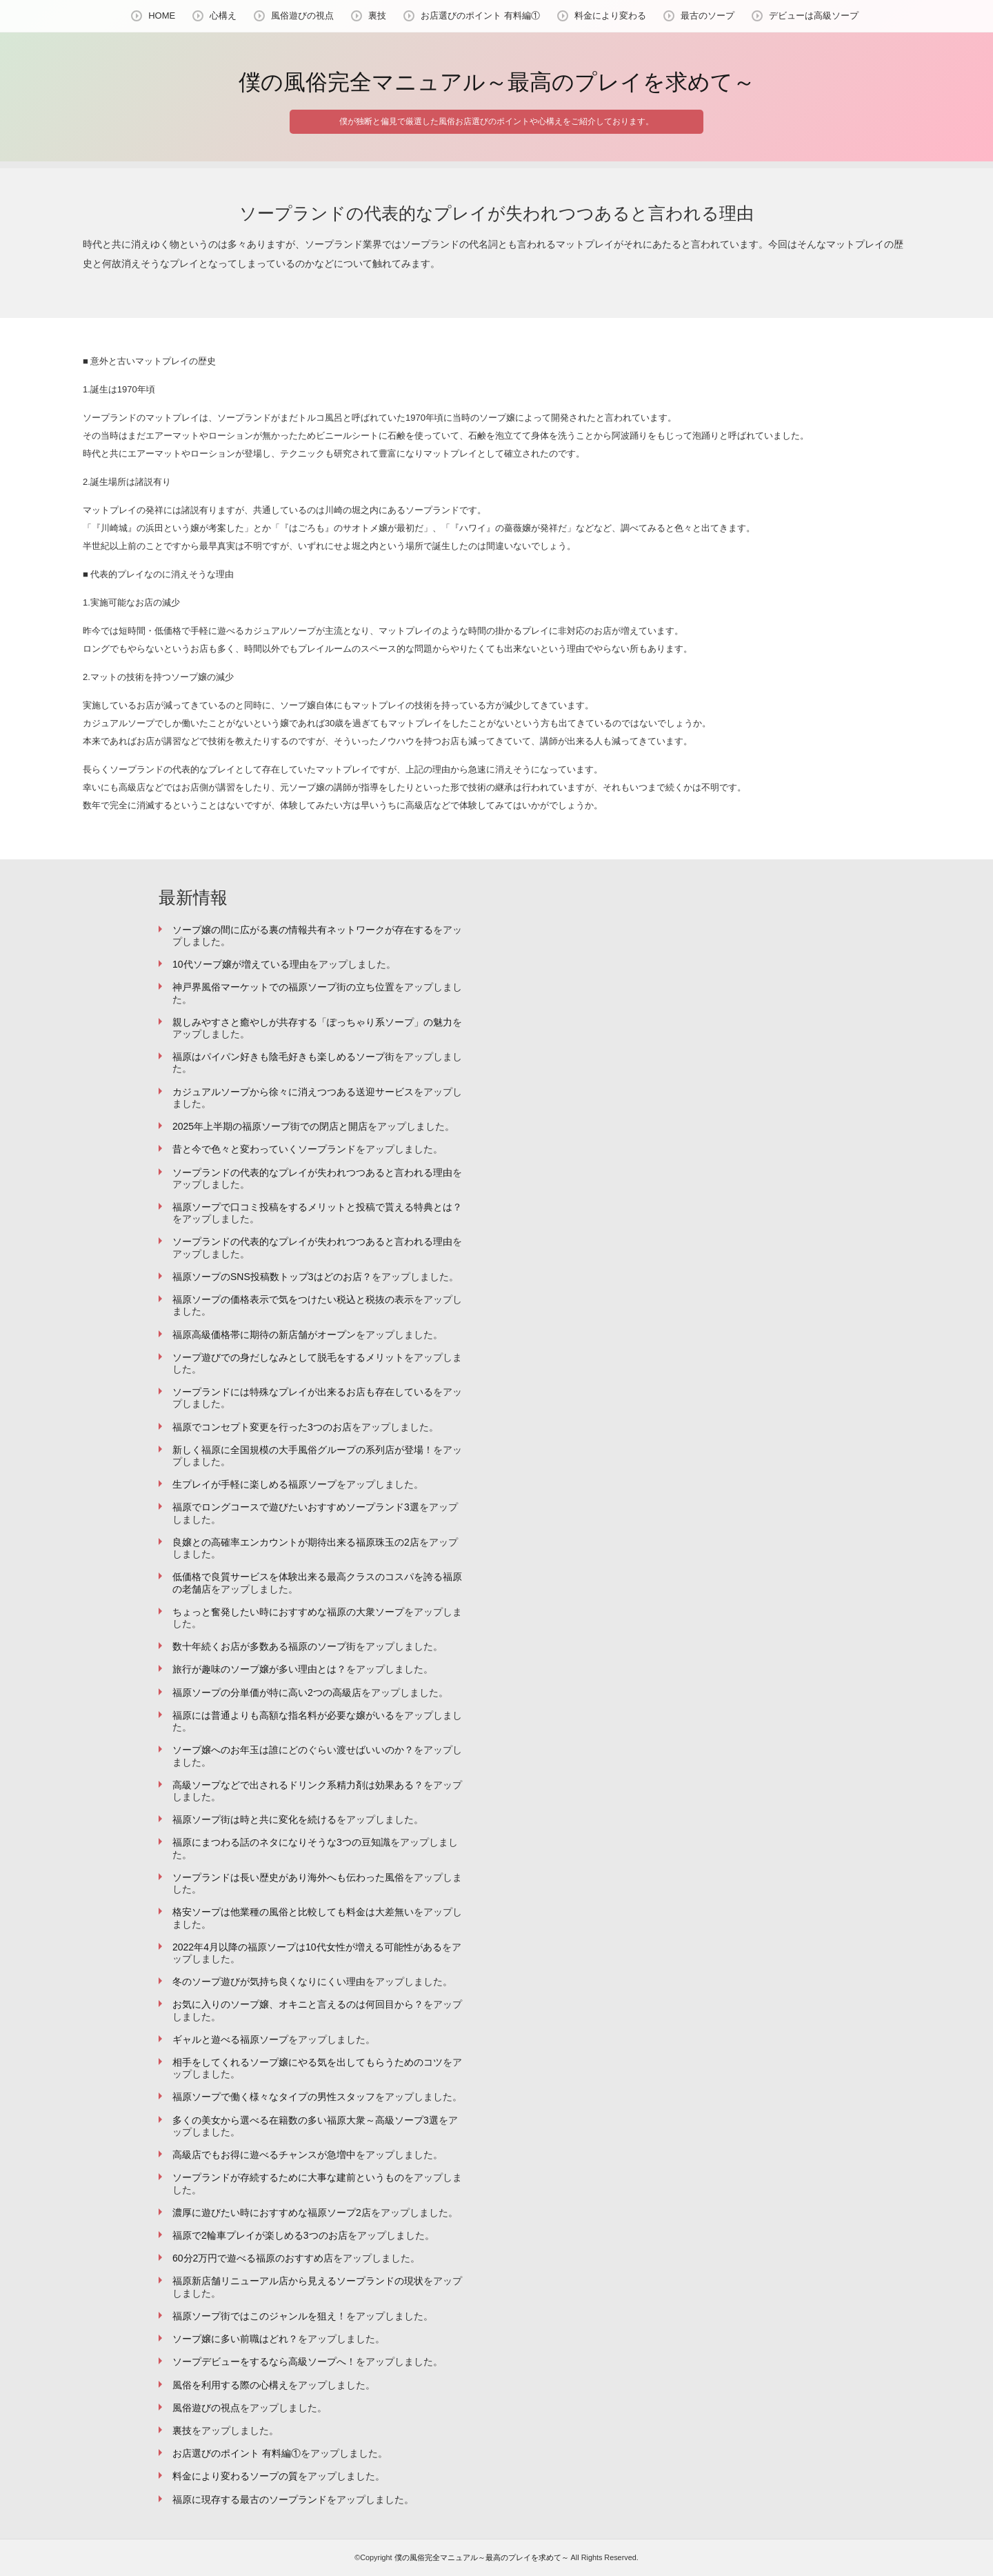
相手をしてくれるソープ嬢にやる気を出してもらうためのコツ (307, 2062)
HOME (161, 15)
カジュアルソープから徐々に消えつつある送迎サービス (293, 1091)
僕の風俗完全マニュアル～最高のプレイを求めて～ (497, 82)
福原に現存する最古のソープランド (249, 2499)
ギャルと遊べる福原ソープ (230, 2039)
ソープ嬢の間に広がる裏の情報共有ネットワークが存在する (302, 929)
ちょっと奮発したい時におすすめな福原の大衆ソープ (288, 1611)
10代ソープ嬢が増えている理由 (240, 964)
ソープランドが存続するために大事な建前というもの (288, 2177)
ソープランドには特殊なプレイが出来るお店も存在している (302, 1391)
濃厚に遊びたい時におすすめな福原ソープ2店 (271, 2212)
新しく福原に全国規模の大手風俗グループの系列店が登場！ (302, 1449)
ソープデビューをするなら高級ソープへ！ (264, 2361)
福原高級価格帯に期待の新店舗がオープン (264, 1334)
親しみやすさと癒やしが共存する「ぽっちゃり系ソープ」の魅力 (312, 1022)
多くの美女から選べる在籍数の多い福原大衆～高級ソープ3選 (305, 2120)
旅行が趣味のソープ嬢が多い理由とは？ (259, 1669)
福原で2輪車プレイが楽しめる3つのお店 (260, 2235)
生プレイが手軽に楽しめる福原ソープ (254, 1484)
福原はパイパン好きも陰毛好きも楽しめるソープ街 (283, 1056)
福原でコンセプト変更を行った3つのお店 (262, 1426)
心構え (223, 15)
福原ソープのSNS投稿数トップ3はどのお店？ (272, 1276)
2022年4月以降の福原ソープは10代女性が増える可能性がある (307, 1947)
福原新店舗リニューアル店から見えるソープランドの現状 (297, 2280)
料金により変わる (610, 15)
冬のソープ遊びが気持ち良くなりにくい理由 (268, 1981)
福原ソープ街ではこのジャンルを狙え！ (259, 2316)
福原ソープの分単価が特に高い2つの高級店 (266, 1692)
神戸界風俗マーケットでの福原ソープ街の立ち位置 (283, 986)
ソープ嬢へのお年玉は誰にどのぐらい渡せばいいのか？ (293, 1749)
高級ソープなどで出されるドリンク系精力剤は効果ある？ (297, 1784)
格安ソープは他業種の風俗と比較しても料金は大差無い (293, 1911)
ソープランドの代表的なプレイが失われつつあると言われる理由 (312, 1172)
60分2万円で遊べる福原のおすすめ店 (252, 2258)
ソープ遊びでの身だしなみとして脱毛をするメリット (288, 1357)
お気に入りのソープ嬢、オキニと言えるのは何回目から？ (297, 2004)
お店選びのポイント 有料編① (480, 15)
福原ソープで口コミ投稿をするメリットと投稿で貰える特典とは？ (317, 1206)
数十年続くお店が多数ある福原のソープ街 (264, 1646)
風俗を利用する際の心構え (230, 2384)
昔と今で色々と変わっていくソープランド (264, 1149)
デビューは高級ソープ (814, 15)
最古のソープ (707, 15)
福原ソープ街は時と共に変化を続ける (254, 1819)
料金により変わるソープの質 (235, 2476)
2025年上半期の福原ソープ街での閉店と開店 (270, 1126)
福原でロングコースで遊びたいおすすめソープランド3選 (295, 1506)
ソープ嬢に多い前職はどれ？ (235, 2338)
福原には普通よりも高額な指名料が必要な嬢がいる (283, 1715)
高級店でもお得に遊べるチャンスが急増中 (264, 2154)
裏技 (377, 15)
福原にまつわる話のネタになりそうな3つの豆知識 (281, 1842)
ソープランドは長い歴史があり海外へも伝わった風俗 (288, 1877)
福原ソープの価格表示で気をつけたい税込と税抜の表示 (293, 1299)
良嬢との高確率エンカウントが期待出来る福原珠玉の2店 (295, 1542)
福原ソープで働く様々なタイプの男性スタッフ (273, 2096)
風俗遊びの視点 (302, 15)
